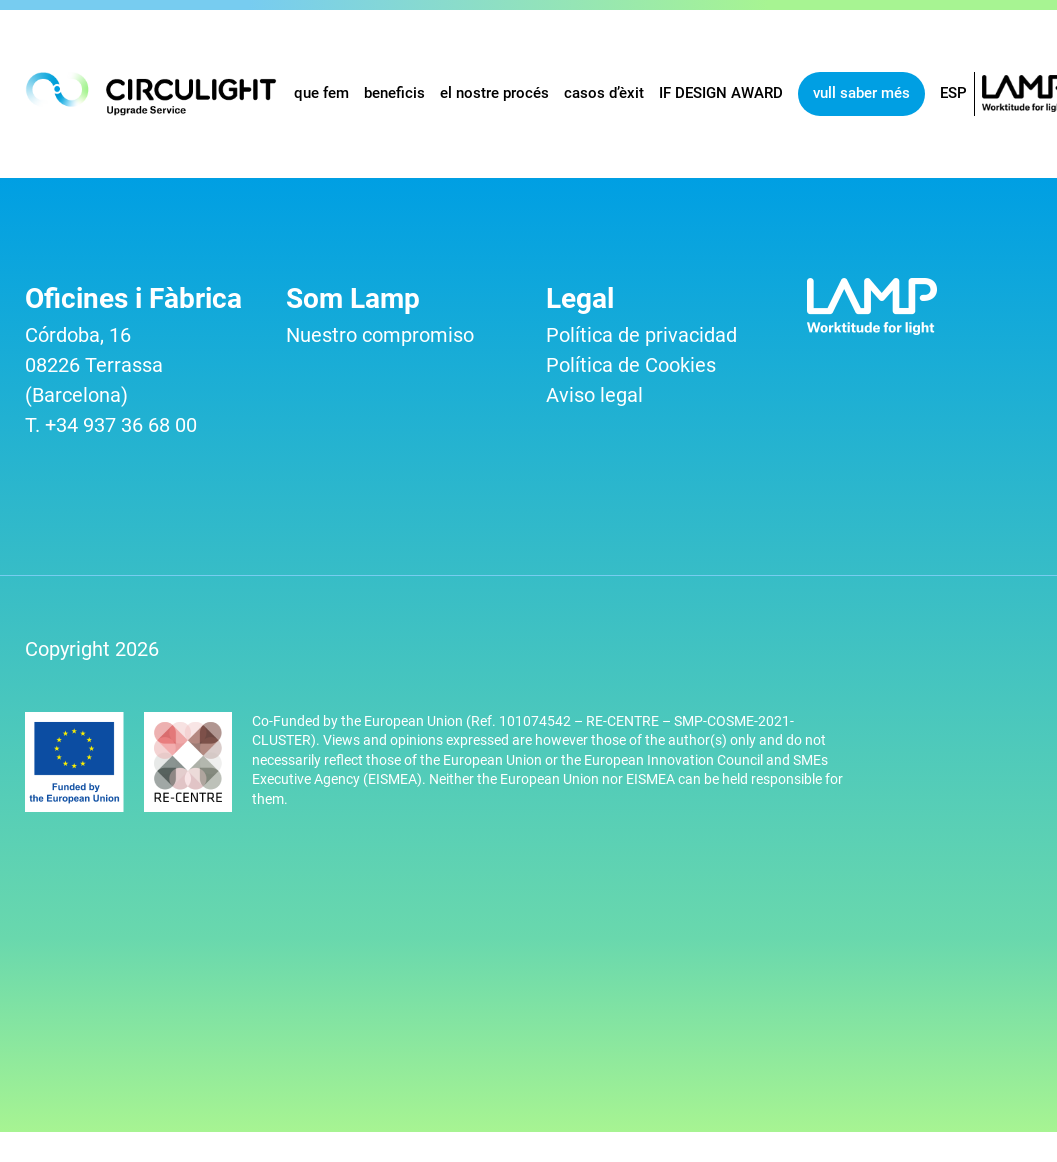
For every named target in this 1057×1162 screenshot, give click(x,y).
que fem (321, 93)
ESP (953, 93)
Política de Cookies (631, 365)
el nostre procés (494, 93)
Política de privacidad (641, 335)
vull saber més (861, 93)
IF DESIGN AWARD (721, 93)
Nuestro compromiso (380, 335)
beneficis (394, 93)
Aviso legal (594, 395)
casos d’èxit (604, 93)
